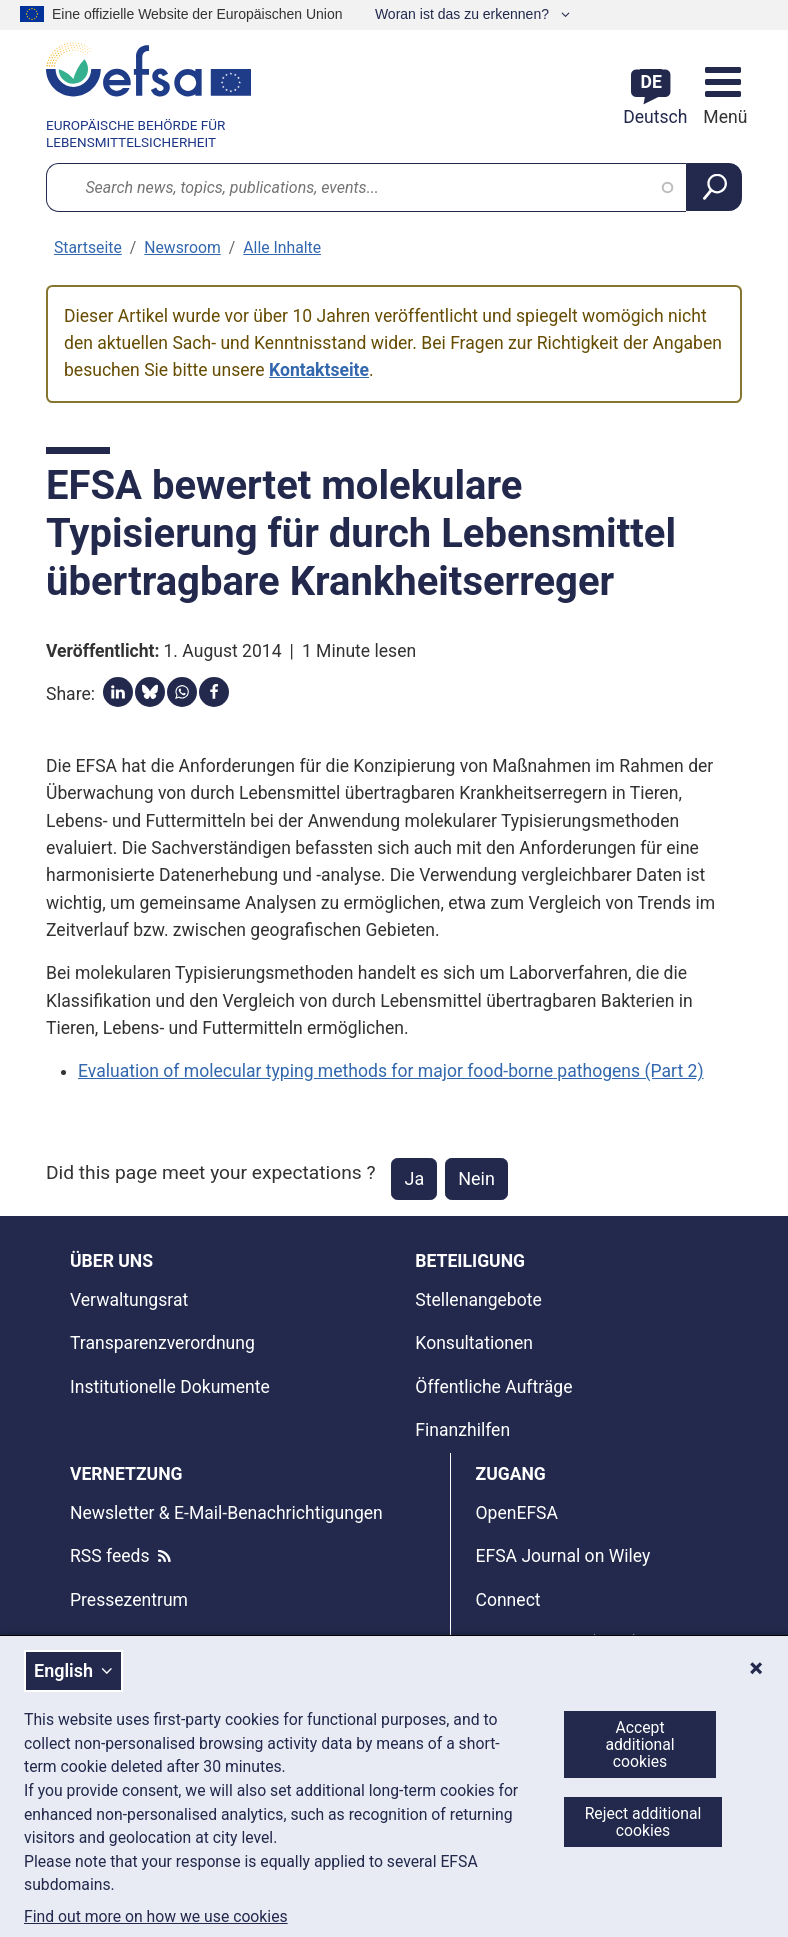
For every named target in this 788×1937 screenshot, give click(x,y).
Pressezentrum (129, 1600)
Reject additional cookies (643, 1822)
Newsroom (182, 247)
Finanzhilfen (462, 1430)
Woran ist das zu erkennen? (464, 14)
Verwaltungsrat (129, 1300)
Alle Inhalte (282, 247)
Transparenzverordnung (162, 1343)
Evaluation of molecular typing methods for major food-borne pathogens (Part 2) (391, 1071)
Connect (507, 1600)
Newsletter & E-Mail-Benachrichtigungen (226, 1513)
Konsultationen (474, 1343)
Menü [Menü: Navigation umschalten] (722, 117)
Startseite (88, 247)
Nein (476, 1178)
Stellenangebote (478, 1300)
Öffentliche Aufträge (493, 1387)
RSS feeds (110, 1556)
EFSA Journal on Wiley (562, 1556)
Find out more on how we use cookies (156, 1917)
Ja (414, 1178)
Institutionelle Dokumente (170, 1387)
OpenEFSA (516, 1513)
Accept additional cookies (639, 1744)
